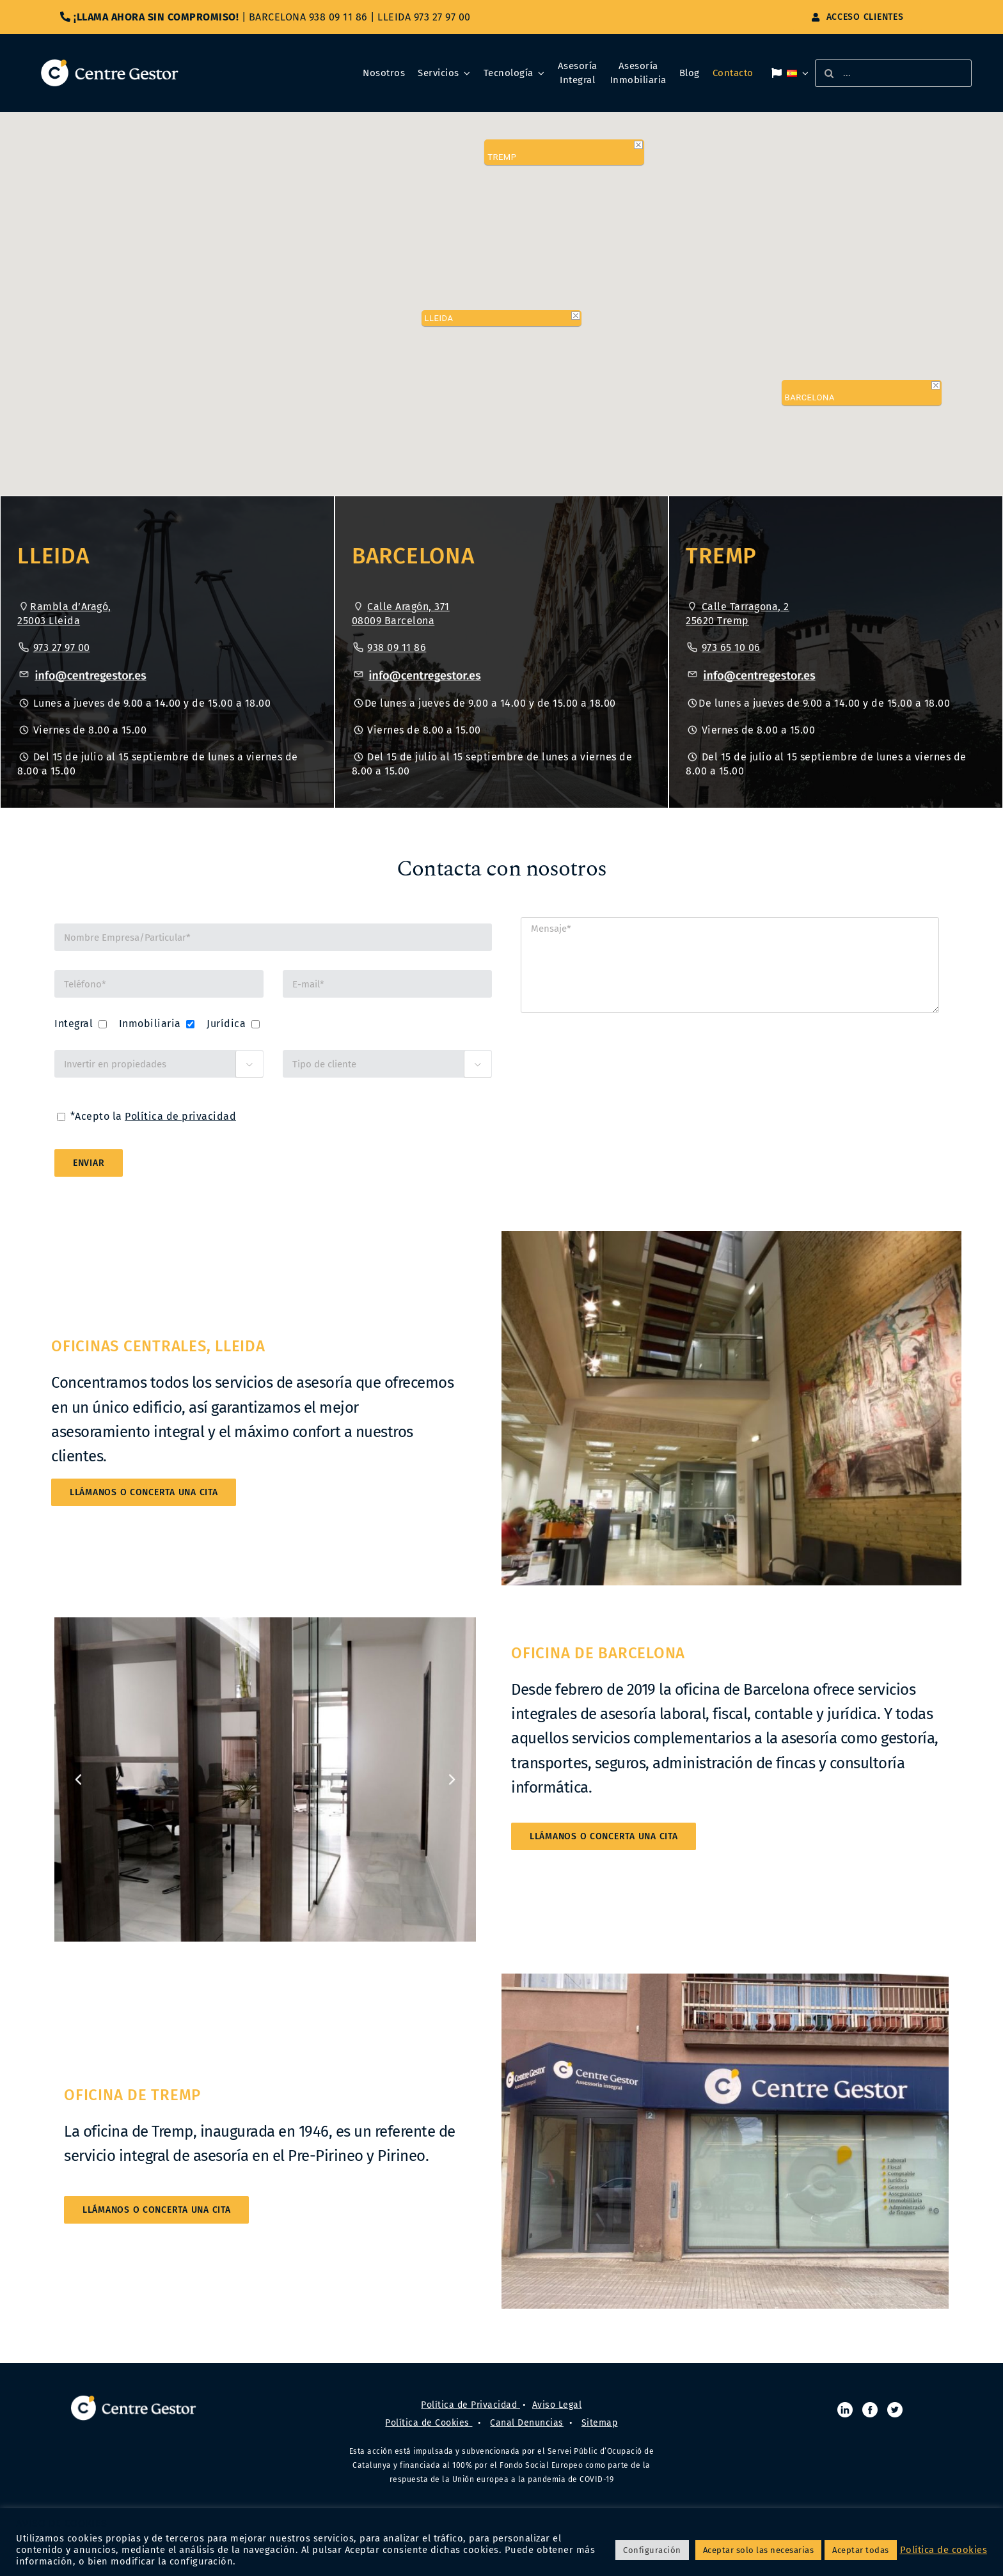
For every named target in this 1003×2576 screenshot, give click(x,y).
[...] (893, 73)
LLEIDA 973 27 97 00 (424, 17)
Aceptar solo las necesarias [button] (758, 2550)
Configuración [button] (652, 2550)
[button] (501, 284)
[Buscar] (828, 73)
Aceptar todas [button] (860, 2550)
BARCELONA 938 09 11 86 (308, 17)
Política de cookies (944, 2550)
